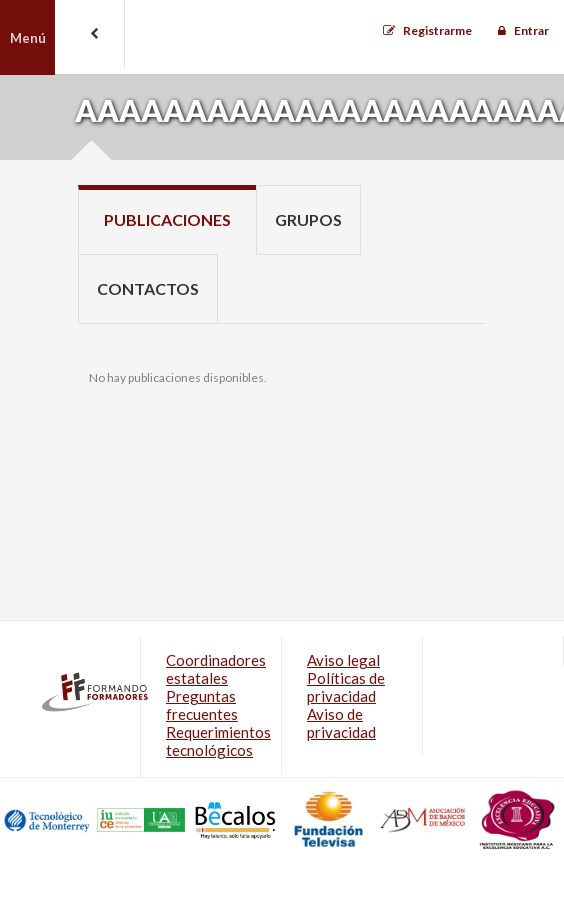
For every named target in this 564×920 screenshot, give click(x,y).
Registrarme (437, 30)
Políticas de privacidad (346, 687)
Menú (28, 38)
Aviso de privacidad (341, 723)
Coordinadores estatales (216, 669)
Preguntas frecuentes (202, 705)
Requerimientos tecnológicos (218, 741)
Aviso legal (343, 660)
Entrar (531, 30)
